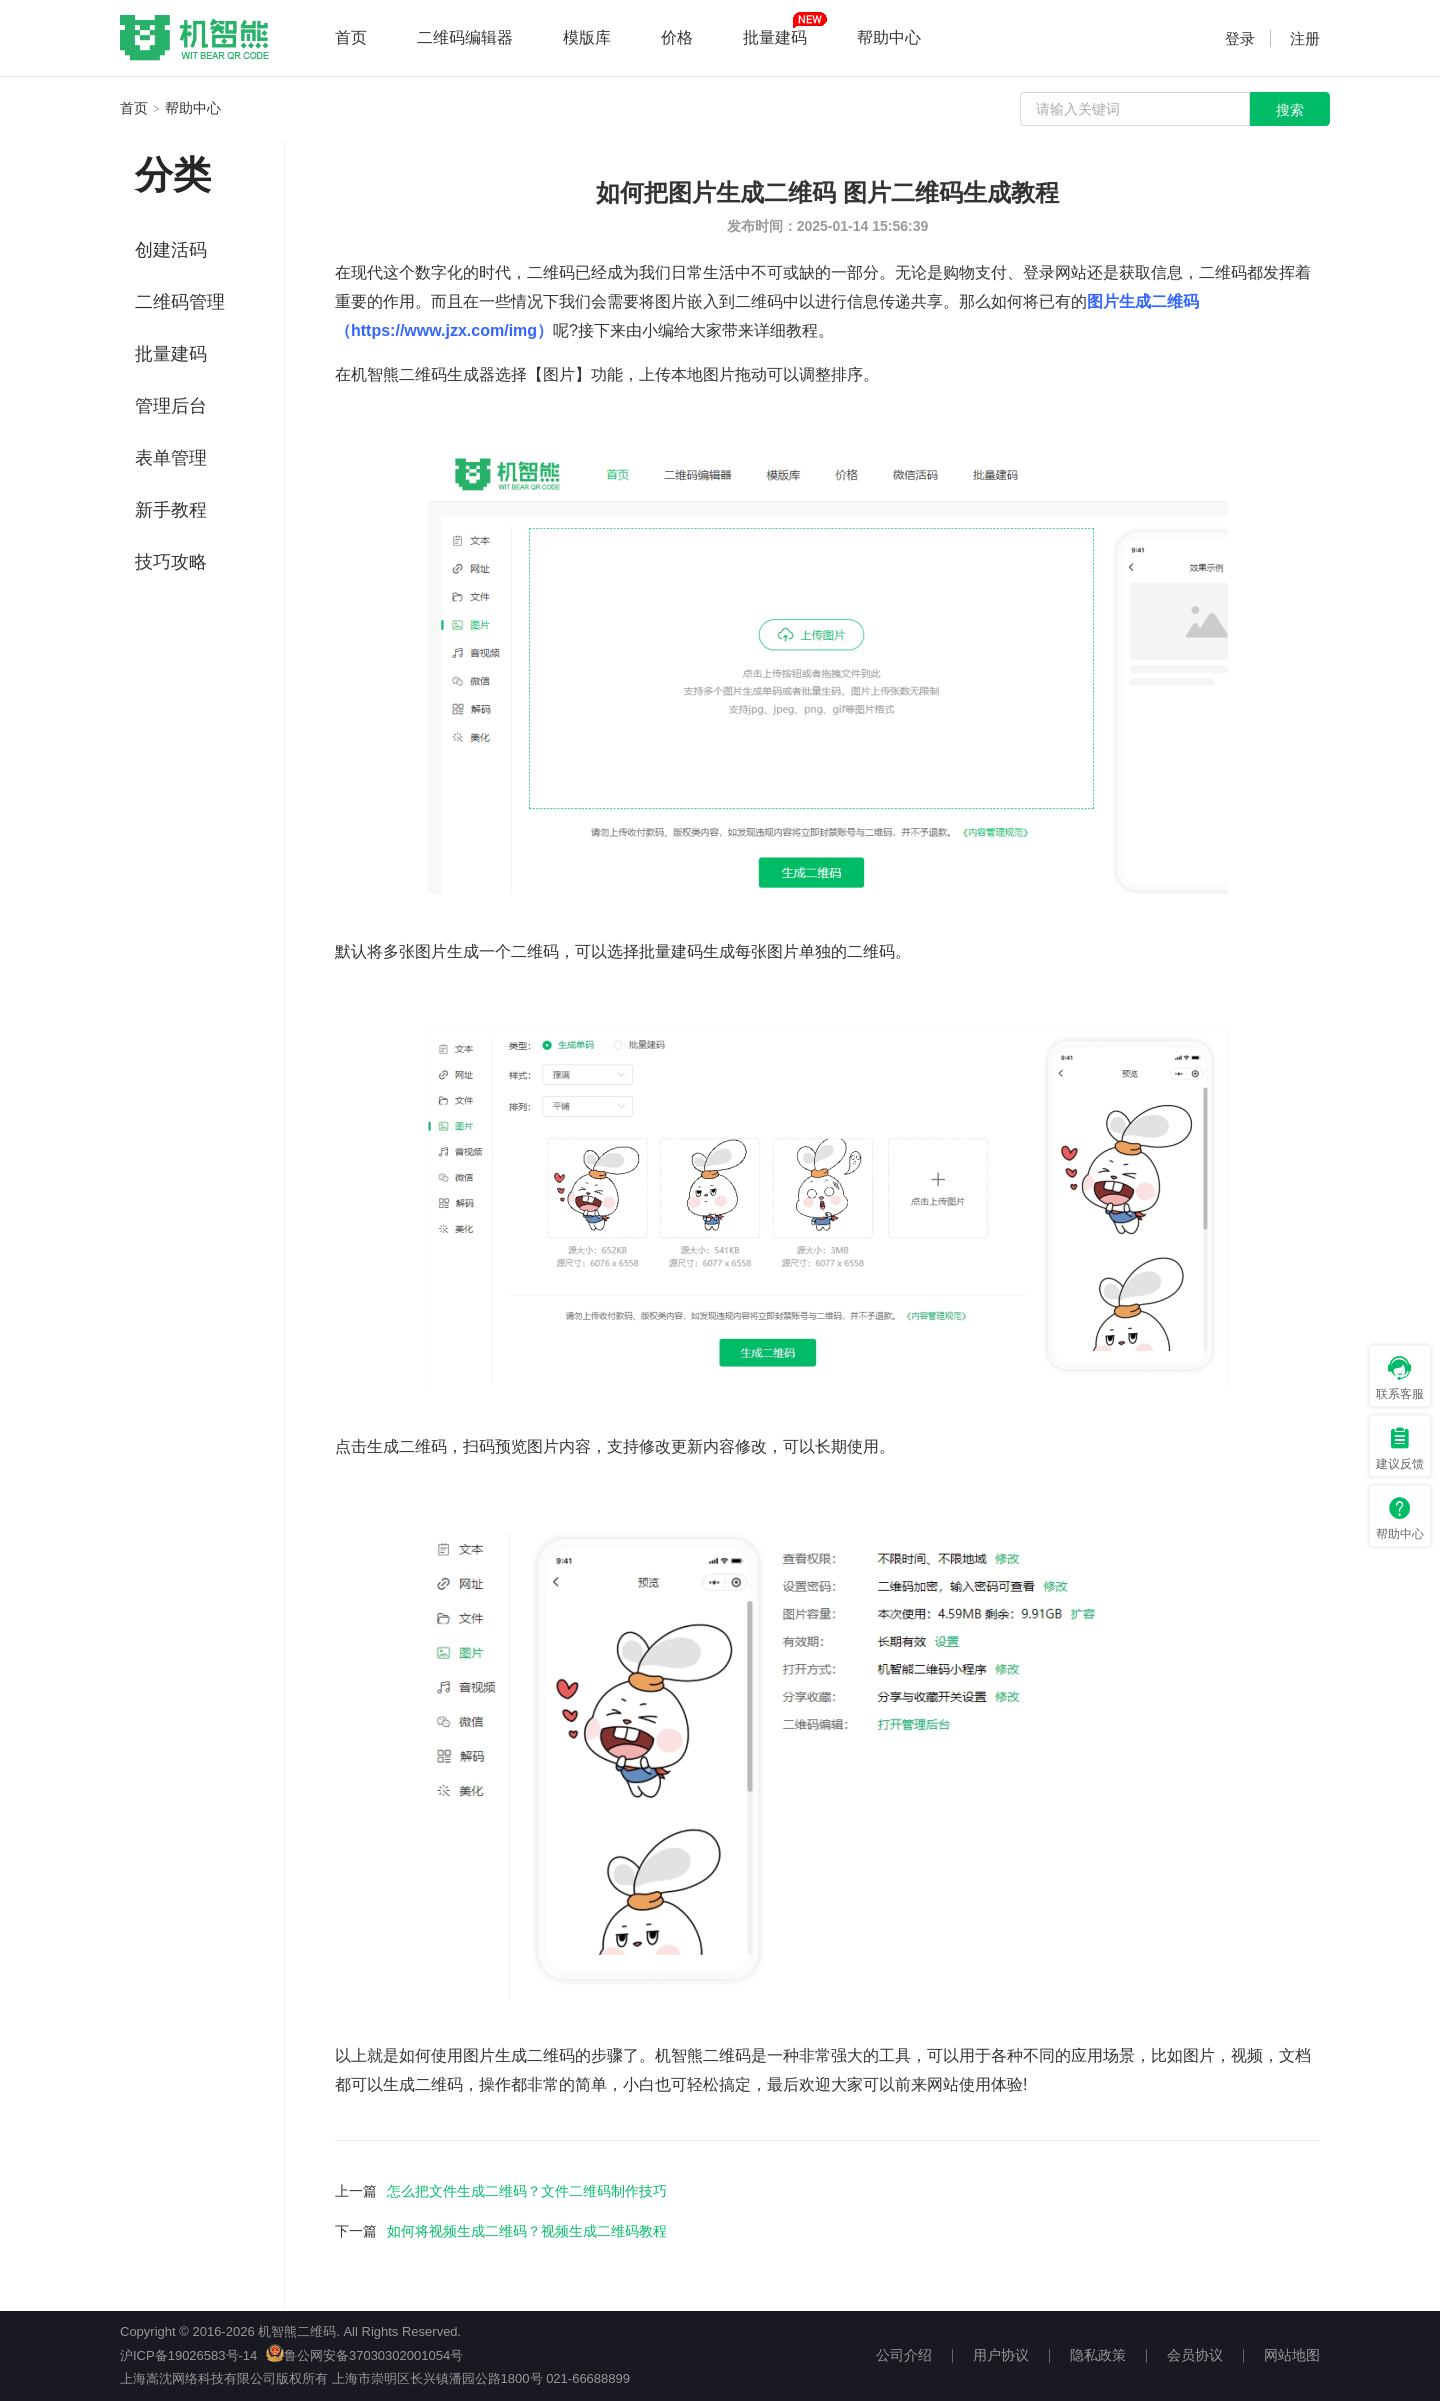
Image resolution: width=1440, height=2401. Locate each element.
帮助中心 (889, 37)
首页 (351, 37)
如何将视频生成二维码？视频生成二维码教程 (527, 2231)
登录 (1240, 38)
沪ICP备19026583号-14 (188, 2355)
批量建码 (775, 37)
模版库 (587, 37)
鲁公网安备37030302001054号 (364, 2355)
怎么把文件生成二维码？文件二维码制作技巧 (527, 2191)
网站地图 (1292, 2355)
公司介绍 (904, 2355)
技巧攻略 (171, 562)
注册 (1305, 38)
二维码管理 (180, 302)
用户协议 (1001, 2355)
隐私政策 (1098, 2355)
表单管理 (171, 458)
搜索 (1290, 110)
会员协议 (1195, 2355)
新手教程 (171, 510)
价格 (677, 37)
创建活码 (171, 250)
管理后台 (171, 406)
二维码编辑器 (465, 37)
